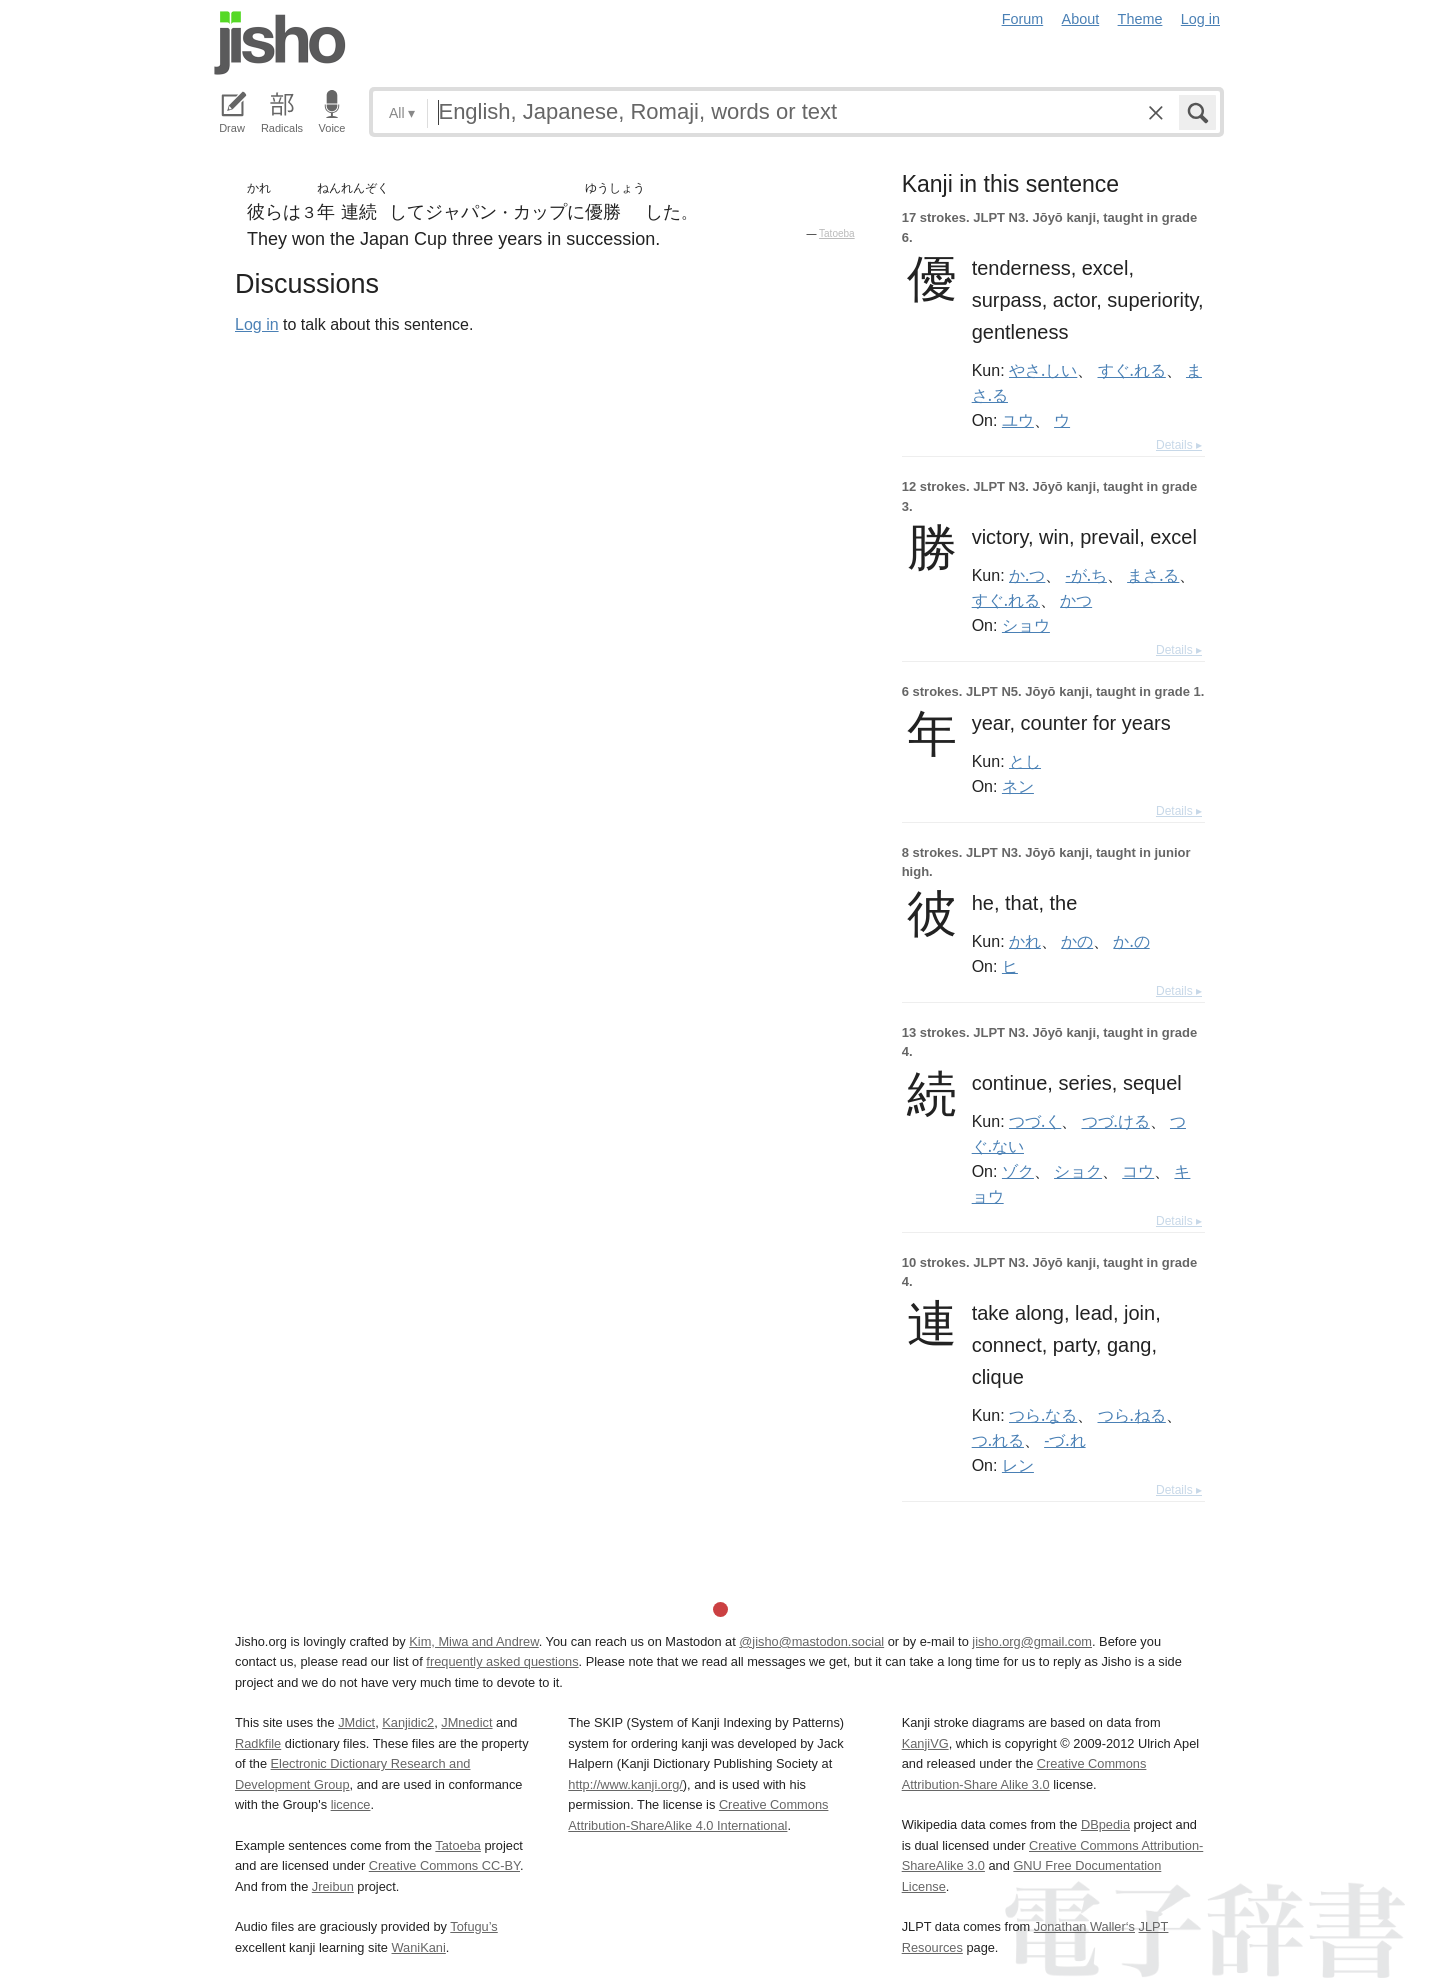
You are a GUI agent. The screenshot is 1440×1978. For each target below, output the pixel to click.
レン (1018, 1465)
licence (351, 1804)
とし (1025, 761)
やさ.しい (1043, 370)
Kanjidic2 (408, 1722)
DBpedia (1105, 1824)
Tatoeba (837, 233)
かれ (1025, 941)
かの (1077, 941)
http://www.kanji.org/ (625, 1784)
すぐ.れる (1132, 370)
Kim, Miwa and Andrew (473, 1641)
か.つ (1027, 575)
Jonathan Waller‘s (1084, 1926)
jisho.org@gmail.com (1032, 1641)
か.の (1131, 941)
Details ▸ (1179, 445)
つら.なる (1043, 1415)
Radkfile (258, 1743)
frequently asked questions (502, 1661)
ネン (1018, 786)
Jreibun (333, 1886)
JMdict (356, 1722)
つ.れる (998, 1440)
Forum (1023, 19)
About (1081, 19)
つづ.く (1035, 1121)
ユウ (1018, 420)
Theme (1140, 19)
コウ (1138, 1171)
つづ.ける (1116, 1121)
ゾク (1018, 1171)
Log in (1200, 19)
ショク (1078, 1171)
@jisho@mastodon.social (811, 1641)
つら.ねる (1132, 1415)
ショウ (1026, 625)
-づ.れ (1064, 1440)
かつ (1076, 600)
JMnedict (466, 1722)
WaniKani (419, 1947)
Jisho (280, 43)
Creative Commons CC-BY (444, 1865)
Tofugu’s (473, 1926)
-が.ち (1086, 575)
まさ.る (1153, 575)
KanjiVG (925, 1743)
